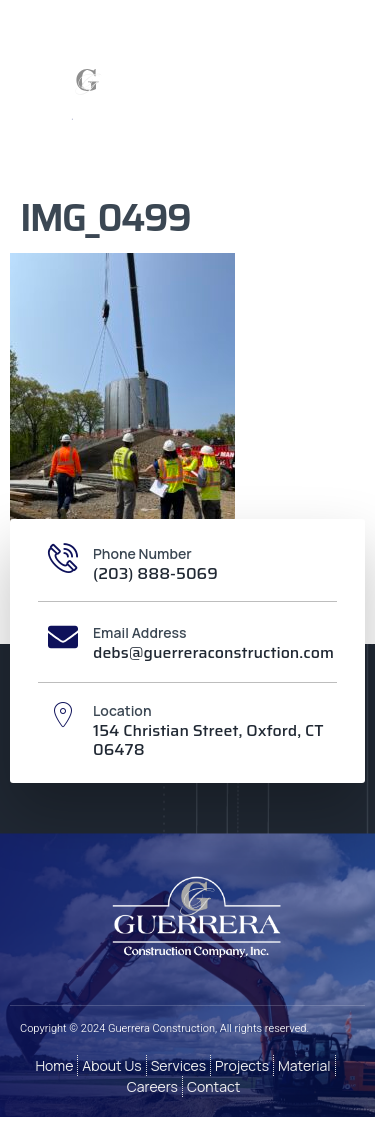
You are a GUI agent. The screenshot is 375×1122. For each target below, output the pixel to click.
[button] (284, 96)
